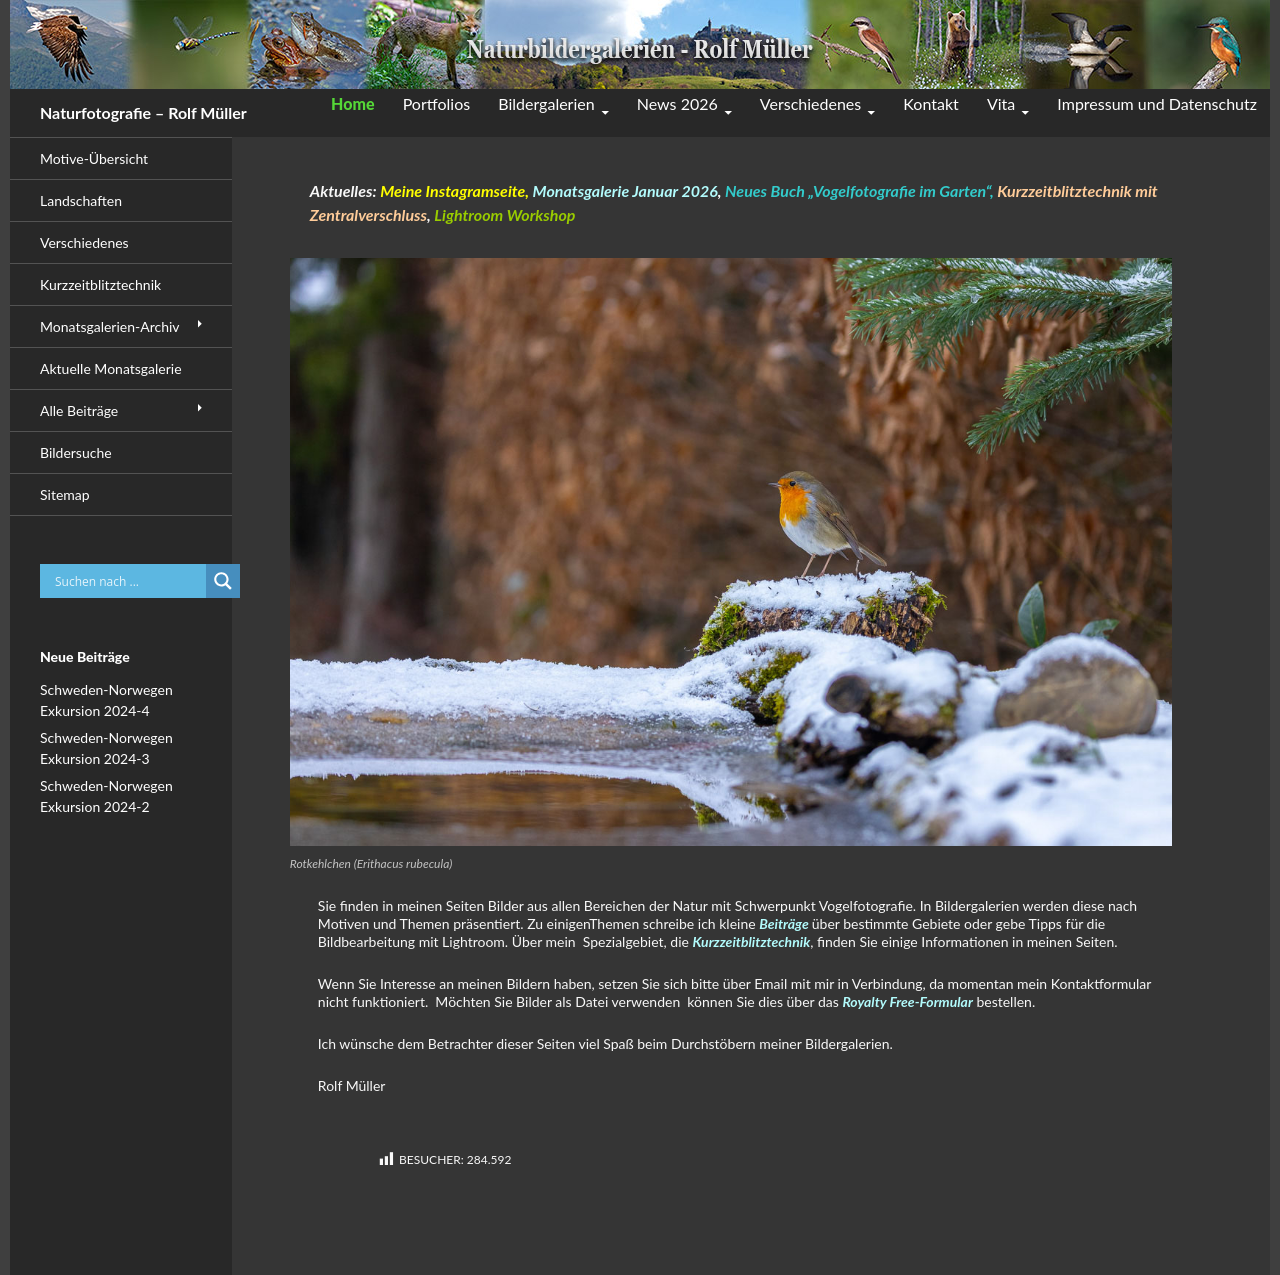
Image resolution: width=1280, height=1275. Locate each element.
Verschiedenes (810, 103)
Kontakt (930, 103)
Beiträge (785, 923)
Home (352, 103)
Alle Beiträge (79, 410)
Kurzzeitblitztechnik (751, 941)
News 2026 (677, 103)
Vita (1001, 103)
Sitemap (65, 494)
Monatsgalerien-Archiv (110, 326)
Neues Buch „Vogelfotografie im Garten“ (857, 190)
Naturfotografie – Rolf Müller (143, 112)
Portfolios (437, 103)
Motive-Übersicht (94, 158)
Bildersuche (76, 452)
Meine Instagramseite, (454, 190)
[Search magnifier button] (223, 581)
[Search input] (128, 581)
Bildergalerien (546, 103)
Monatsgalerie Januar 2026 (625, 190)
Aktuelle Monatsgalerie (111, 368)
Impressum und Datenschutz (1157, 103)
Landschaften (81, 200)
